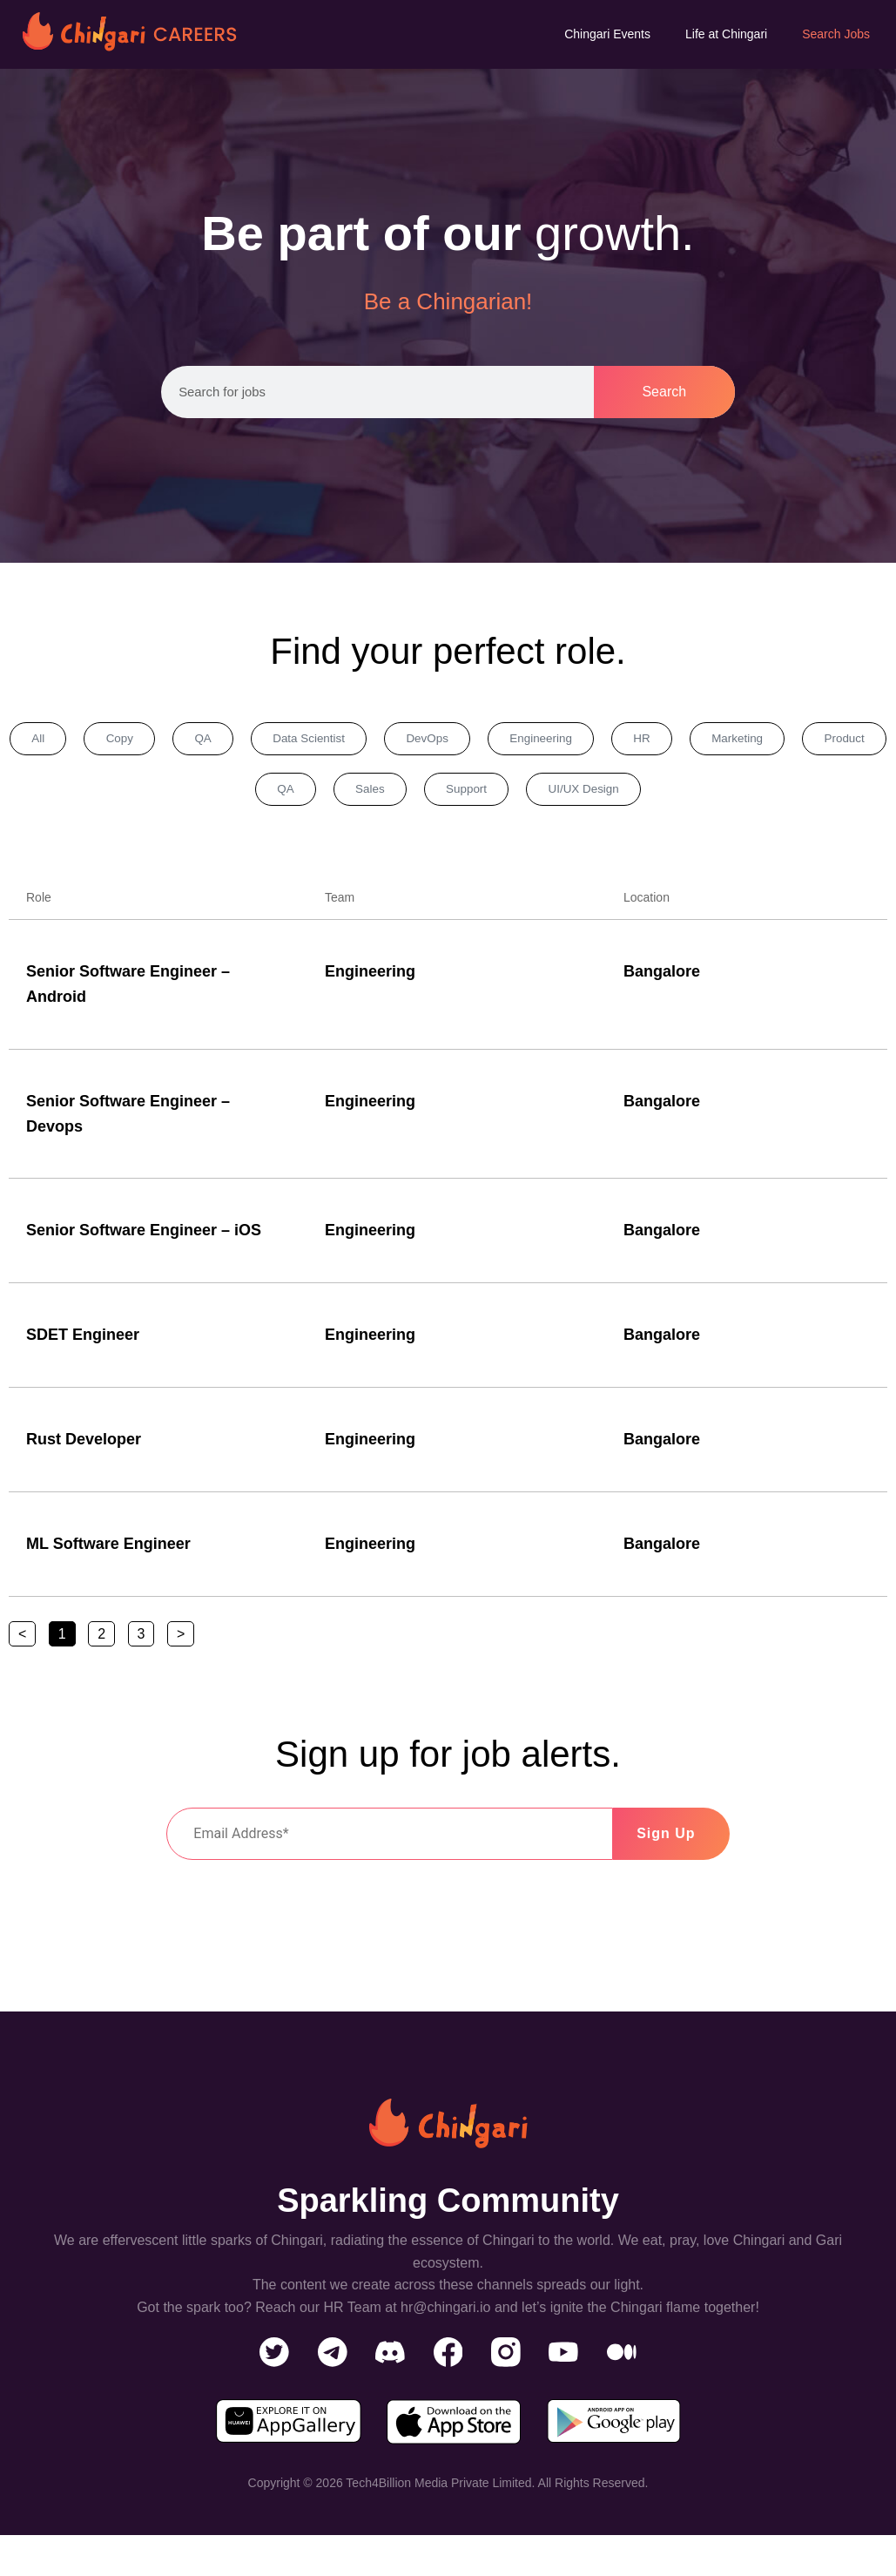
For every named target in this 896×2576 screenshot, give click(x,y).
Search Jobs (836, 34)
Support (527, 794)
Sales (419, 794)
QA (234, 740)
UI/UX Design (657, 794)
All (48, 740)
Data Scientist (351, 740)
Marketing (828, 740)
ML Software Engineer (108, 1550)
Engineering (609, 740)
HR (722, 740)
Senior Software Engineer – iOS (143, 1238)
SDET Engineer (82, 1341)
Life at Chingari (726, 34)
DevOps (483, 740)
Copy (139, 740)
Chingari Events (607, 34)
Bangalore (661, 978)
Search (664, 391)
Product (223, 794)
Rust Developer (83, 1446)
